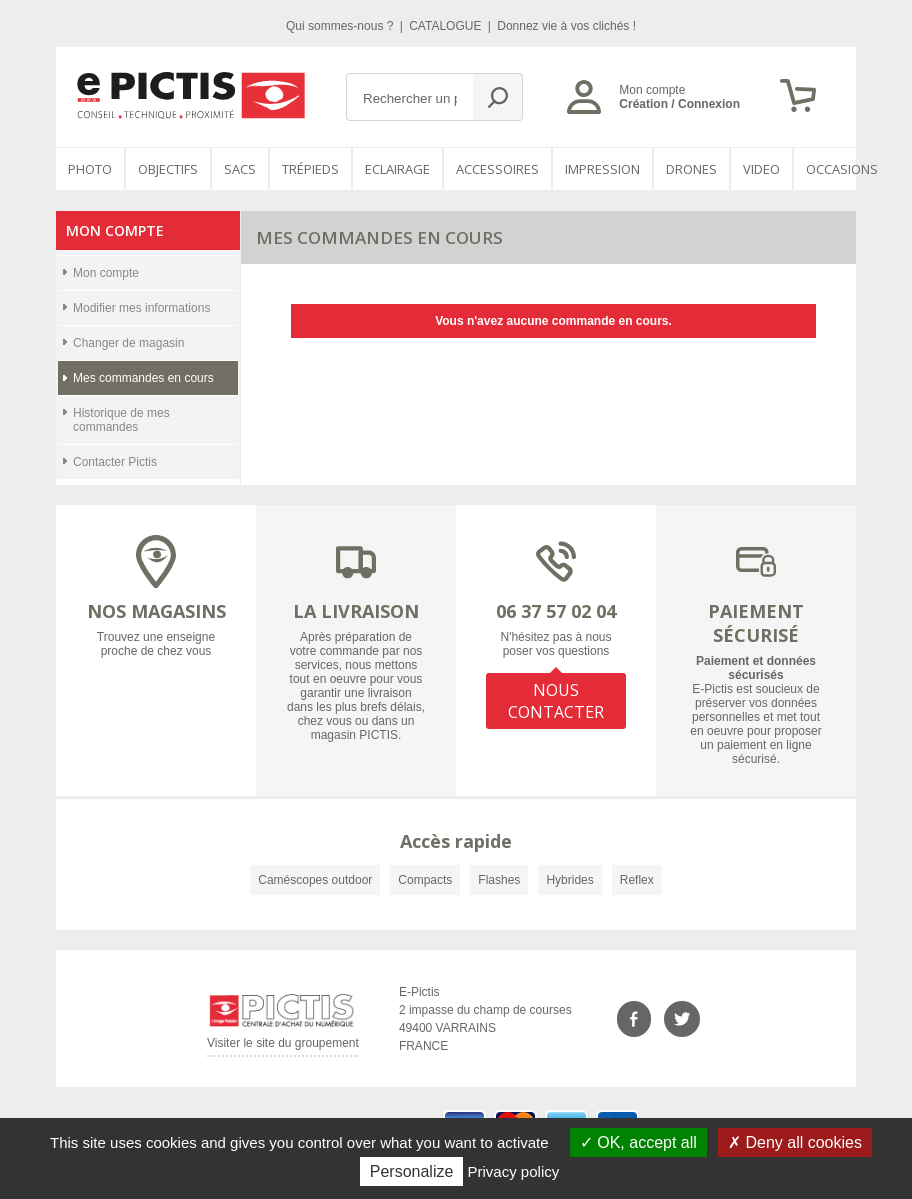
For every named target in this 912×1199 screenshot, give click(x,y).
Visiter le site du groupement (283, 1046)
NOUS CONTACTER (556, 701)
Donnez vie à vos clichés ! (566, 26)
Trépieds (310, 169)
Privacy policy (514, 1171)
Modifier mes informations (141, 308)
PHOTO (90, 169)
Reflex (637, 880)
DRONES (691, 169)
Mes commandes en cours (143, 378)
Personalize (412, 1171)
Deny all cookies (795, 1142)
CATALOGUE (447, 26)
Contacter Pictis (115, 462)
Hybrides (569, 880)
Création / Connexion (679, 104)
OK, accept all (638, 1142)
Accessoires (497, 169)
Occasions (842, 169)
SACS (240, 169)
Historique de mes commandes (121, 420)
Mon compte (106, 273)
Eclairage (397, 169)
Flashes (499, 880)
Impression (602, 169)
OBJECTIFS (168, 169)
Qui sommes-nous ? (341, 26)
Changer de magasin (128, 343)
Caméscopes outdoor (315, 880)
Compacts (425, 880)
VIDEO (761, 169)
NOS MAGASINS (156, 611)
